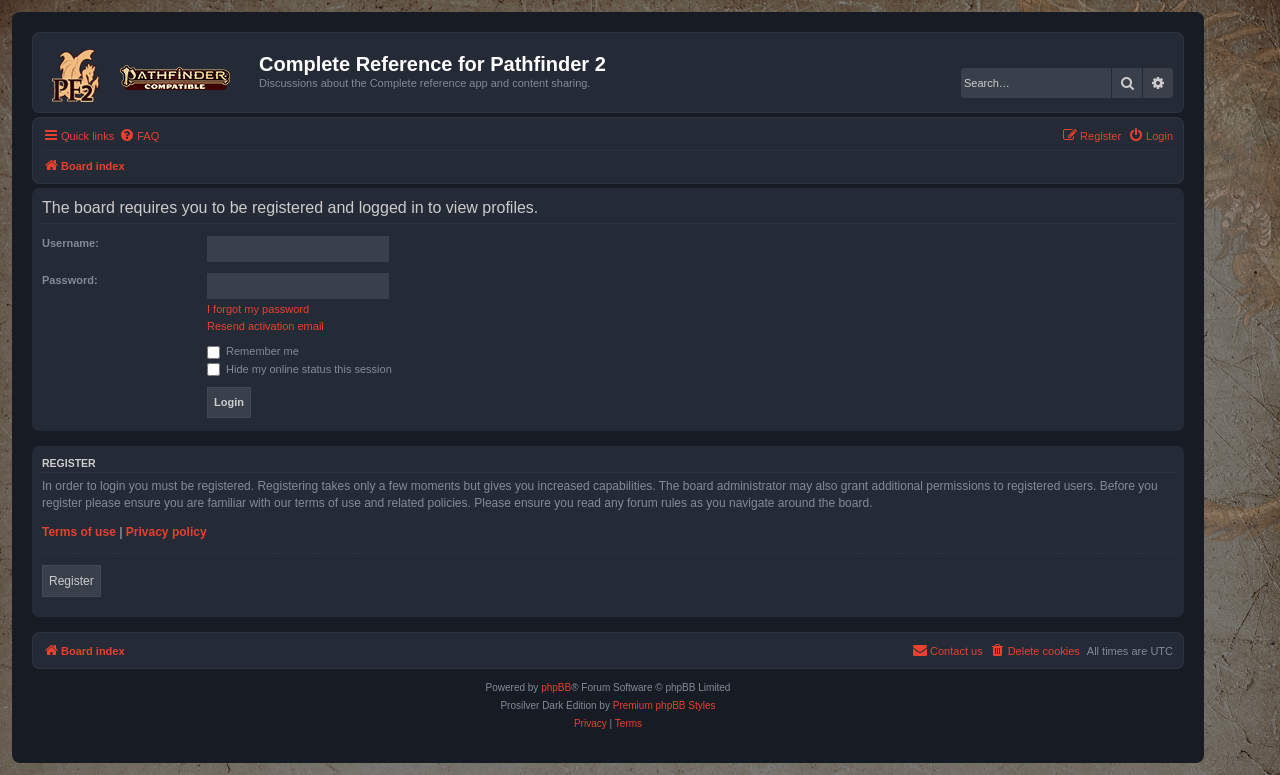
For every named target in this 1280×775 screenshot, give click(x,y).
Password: (70, 280)
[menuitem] (139, 136)
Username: (70, 243)
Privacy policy (166, 532)
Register (71, 581)
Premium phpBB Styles (664, 705)
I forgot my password (258, 309)
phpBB (556, 687)
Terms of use (79, 532)
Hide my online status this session (299, 369)
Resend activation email (265, 326)
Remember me (253, 351)
